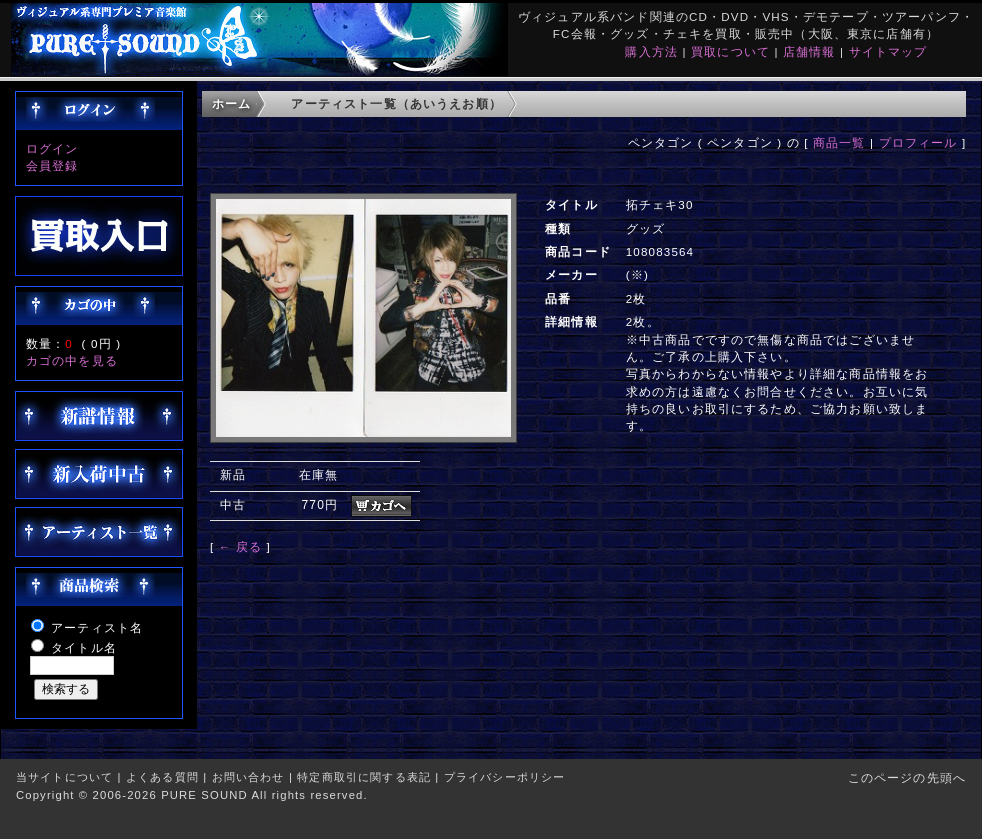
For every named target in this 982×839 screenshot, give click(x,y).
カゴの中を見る (72, 360)
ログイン (52, 148)
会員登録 (52, 165)
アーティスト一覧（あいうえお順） (396, 103)
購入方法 (651, 51)
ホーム (231, 103)
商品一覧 (839, 142)
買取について (730, 51)
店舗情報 (809, 51)
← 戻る (240, 546)
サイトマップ (888, 51)
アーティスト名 (97, 627)
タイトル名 (84, 647)
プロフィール (918, 142)
